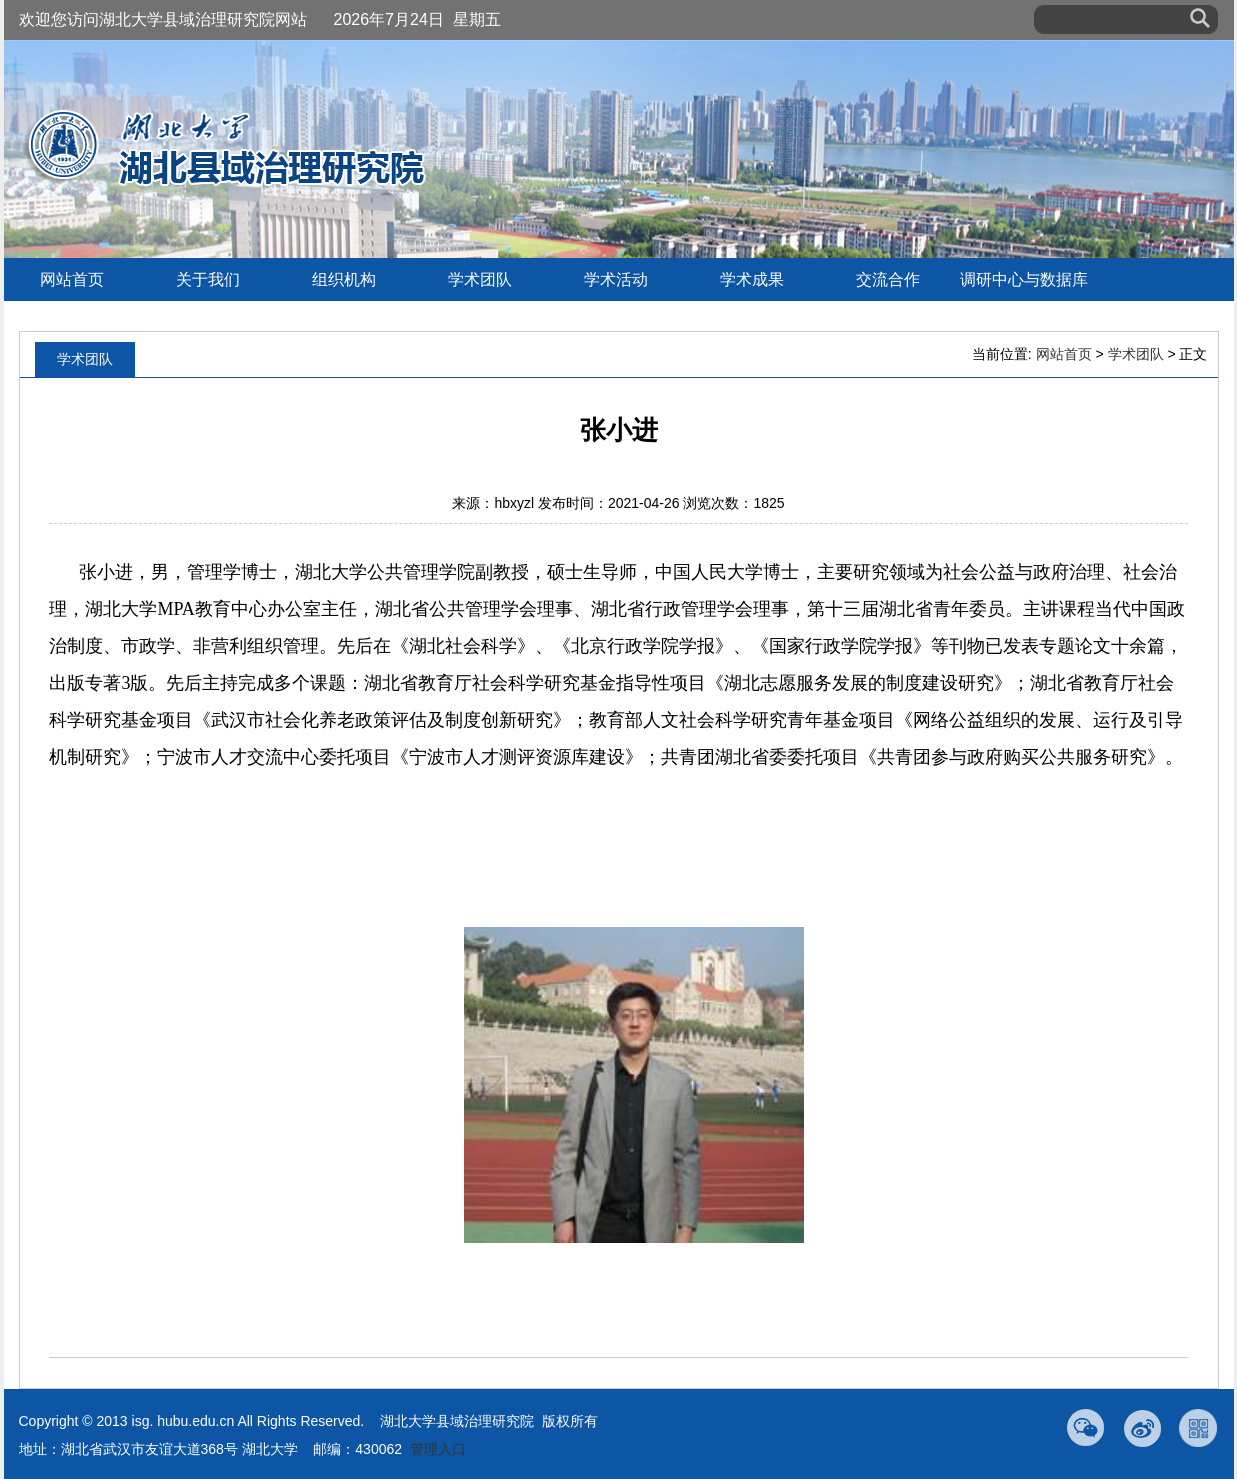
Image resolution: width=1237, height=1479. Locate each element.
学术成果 (752, 279)
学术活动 (616, 279)
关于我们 (208, 279)
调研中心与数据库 (1024, 279)
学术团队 (480, 279)
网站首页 (72, 279)
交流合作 (888, 279)
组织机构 (344, 279)
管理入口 (438, 1449)
